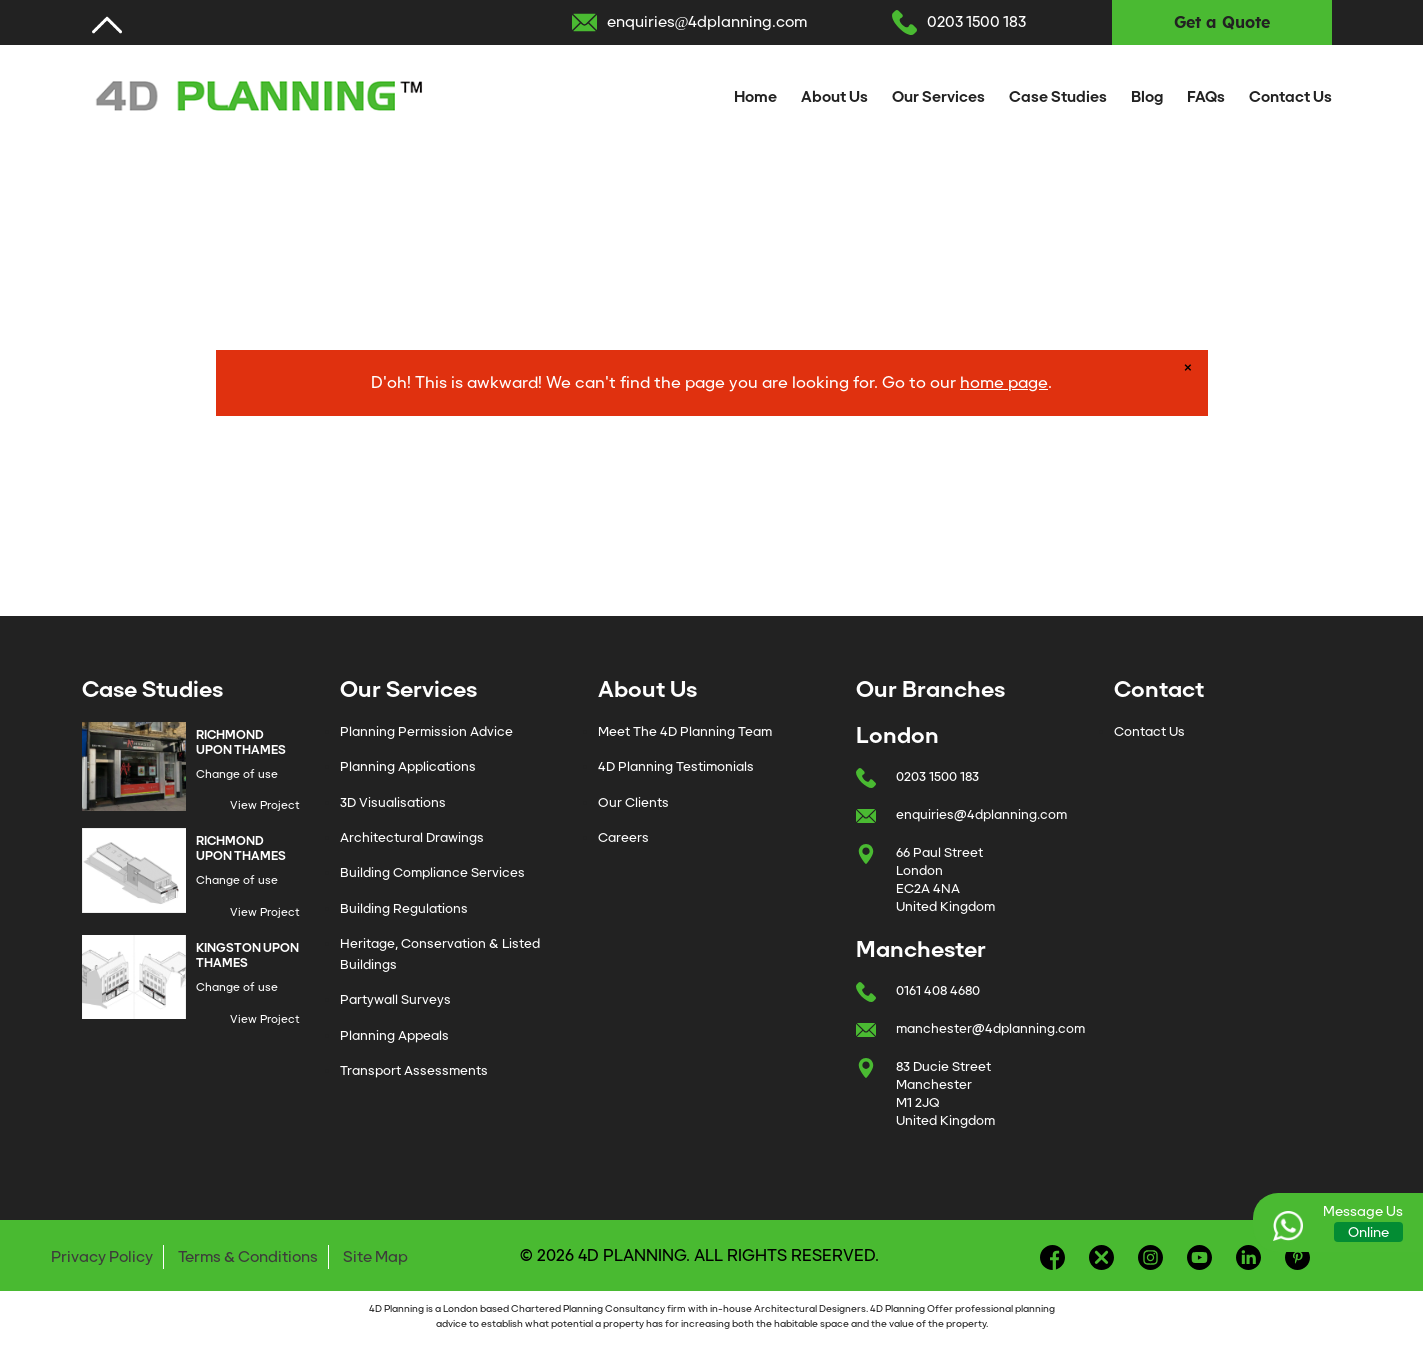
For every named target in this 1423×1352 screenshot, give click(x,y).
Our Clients (633, 802)
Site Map (375, 1257)
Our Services (938, 97)
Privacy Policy (102, 1257)
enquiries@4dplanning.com (707, 22)
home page (1004, 382)
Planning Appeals (394, 1035)
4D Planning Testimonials (676, 766)
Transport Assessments (414, 1070)
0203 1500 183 (976, 22)
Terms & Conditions (248, 1257)
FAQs (1206, 97)
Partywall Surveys (395, 999)
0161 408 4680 (938, 990)
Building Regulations (404, 908)
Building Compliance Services (432, 872)
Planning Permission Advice (426, 731)
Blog (1147, 97)
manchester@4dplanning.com (990, 1028)
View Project (265, 805)
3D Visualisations (393, 802)
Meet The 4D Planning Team (685, 731)
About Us (834, 97)
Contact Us (1290, 97)
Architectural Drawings (412, 837)
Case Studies (1058, 97)
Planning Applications (408, 766)
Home (755, 97)
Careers (623, 837)
